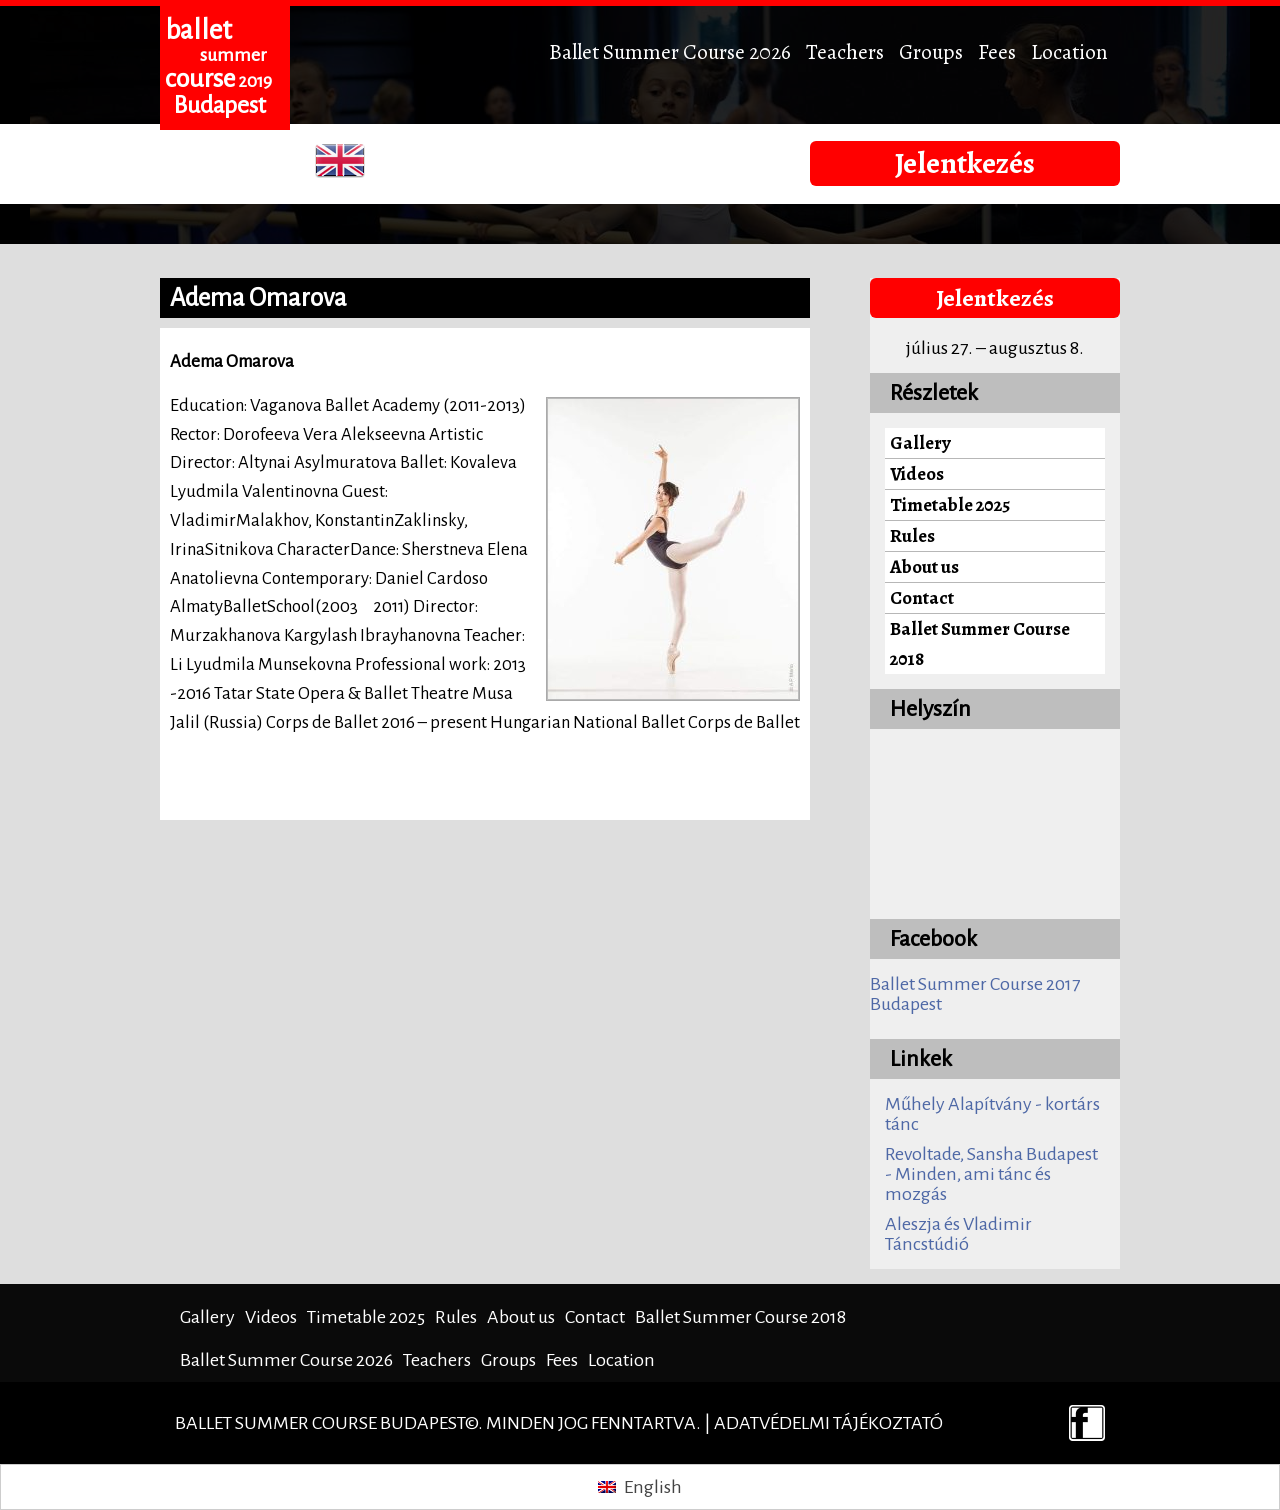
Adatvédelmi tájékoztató (828, 1423)
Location (1069, 51)
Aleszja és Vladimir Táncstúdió (958, 1234)
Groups (931, 51)
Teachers (845, 51)
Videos (917, 473)
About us (924, 566)
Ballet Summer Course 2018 (980, 643)
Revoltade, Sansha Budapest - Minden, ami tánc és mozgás (991, 1174)
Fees (997, 51)
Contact (922, 597)
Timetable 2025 (950, 504)
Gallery (920, 442)
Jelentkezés (965, 163)
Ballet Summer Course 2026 (670, 51)
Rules (912, 535)
